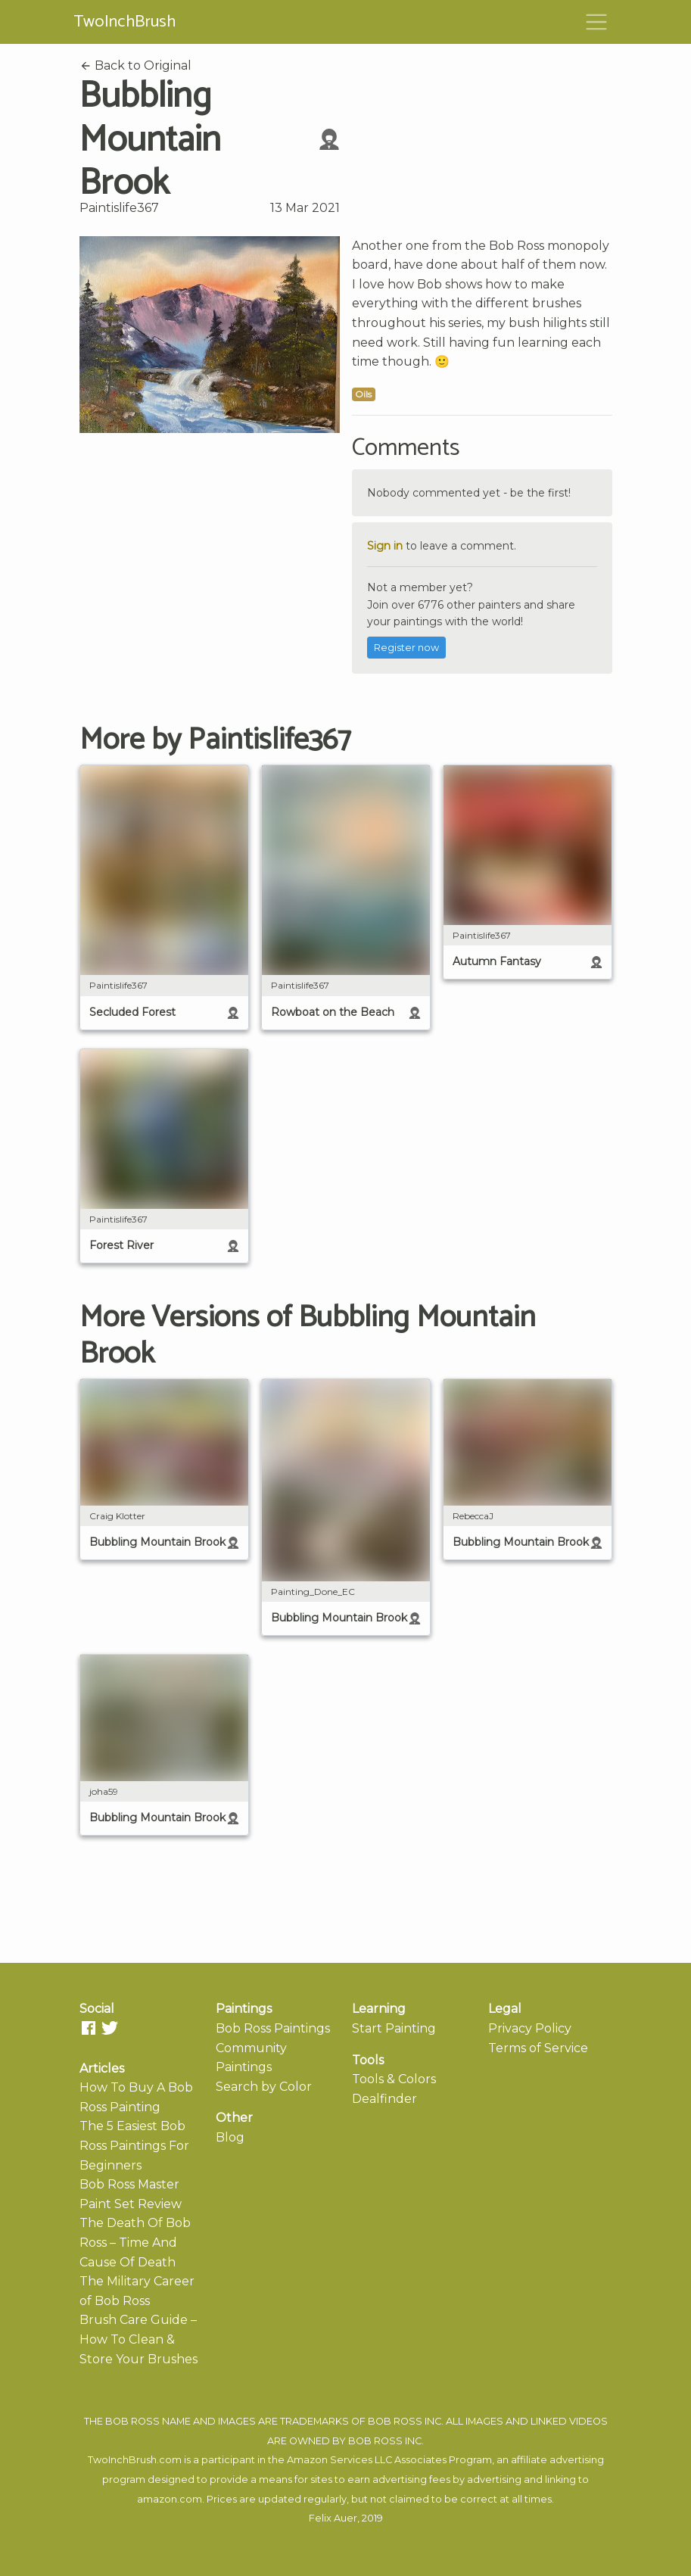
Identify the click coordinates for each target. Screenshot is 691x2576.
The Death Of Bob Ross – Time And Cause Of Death (135, 2242)
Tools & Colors (394, 2079)
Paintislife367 (119, 208)
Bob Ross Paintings (273, 2028)
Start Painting (394, 2028)
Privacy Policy (529, 2028)
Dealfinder (384, 2099)
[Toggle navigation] (596, 22)
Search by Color (264, 2086)
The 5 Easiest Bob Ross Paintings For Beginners (134, 2145)
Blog (230, 2137)
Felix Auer (333, 2518)
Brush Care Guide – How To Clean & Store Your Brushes (138, 2339)
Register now (406, 647)
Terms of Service (538, 2048)
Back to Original (135, 65)
